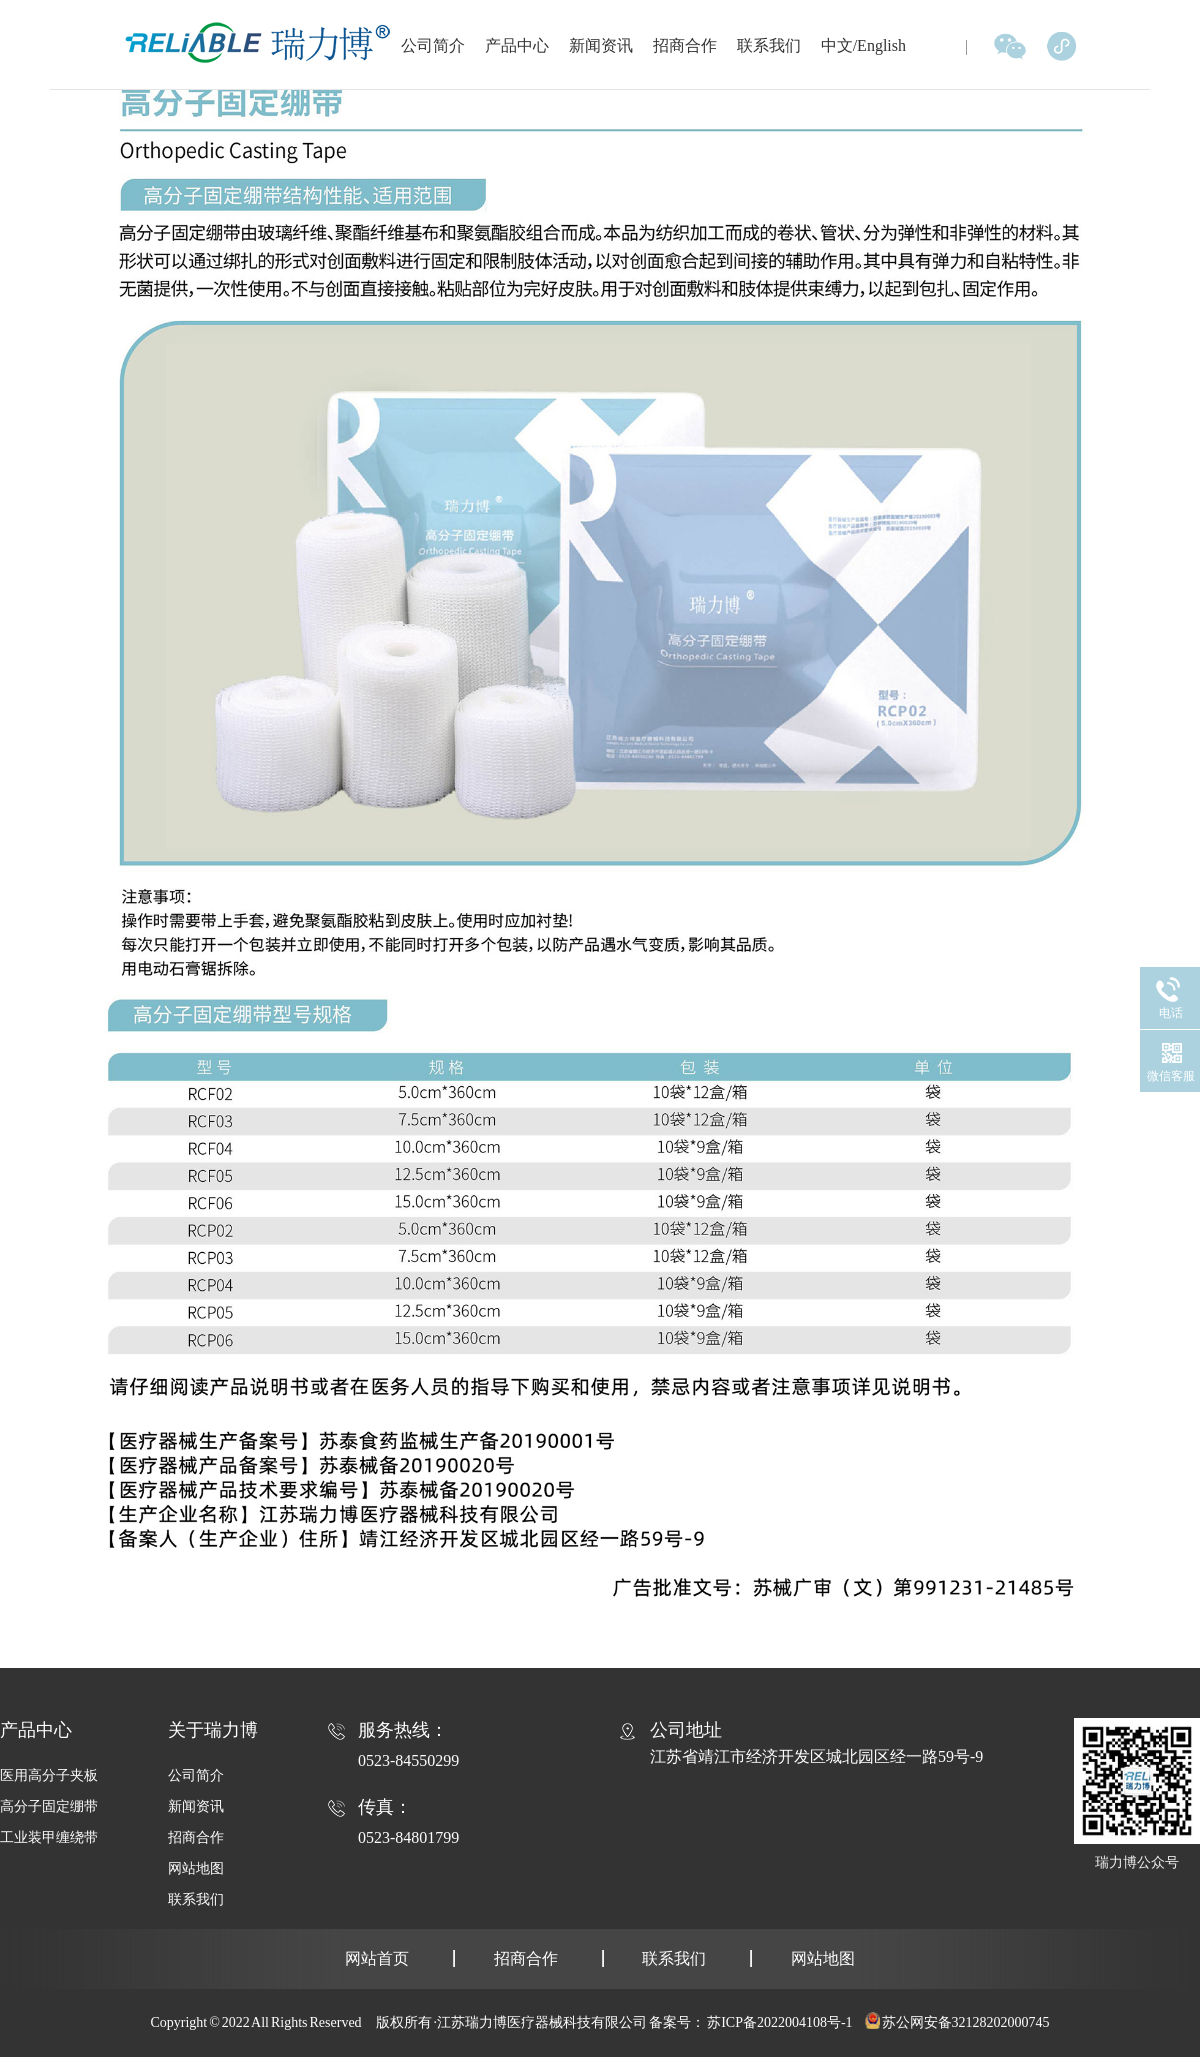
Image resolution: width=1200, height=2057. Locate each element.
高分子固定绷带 (49, 1806)
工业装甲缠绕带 (49, 1837)
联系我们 (769, 45)
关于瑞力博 (213, 1730)
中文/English (863, 45)
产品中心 (517, 45)
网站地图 (196, 1868)
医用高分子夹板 (49, 1775)
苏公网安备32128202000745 (966, 2022)
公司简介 (433, 45)
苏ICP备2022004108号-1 (779, 2022)
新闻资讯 (601, 45)
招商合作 (685, 45)
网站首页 (377, 1958)
